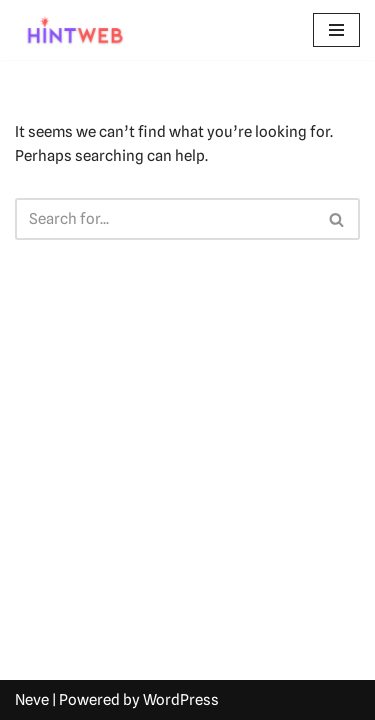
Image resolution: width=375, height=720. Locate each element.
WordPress (181, 700)
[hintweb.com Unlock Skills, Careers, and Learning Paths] (75, 30)
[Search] (165, 219)
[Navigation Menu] (336, 30)
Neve (32, 700)
